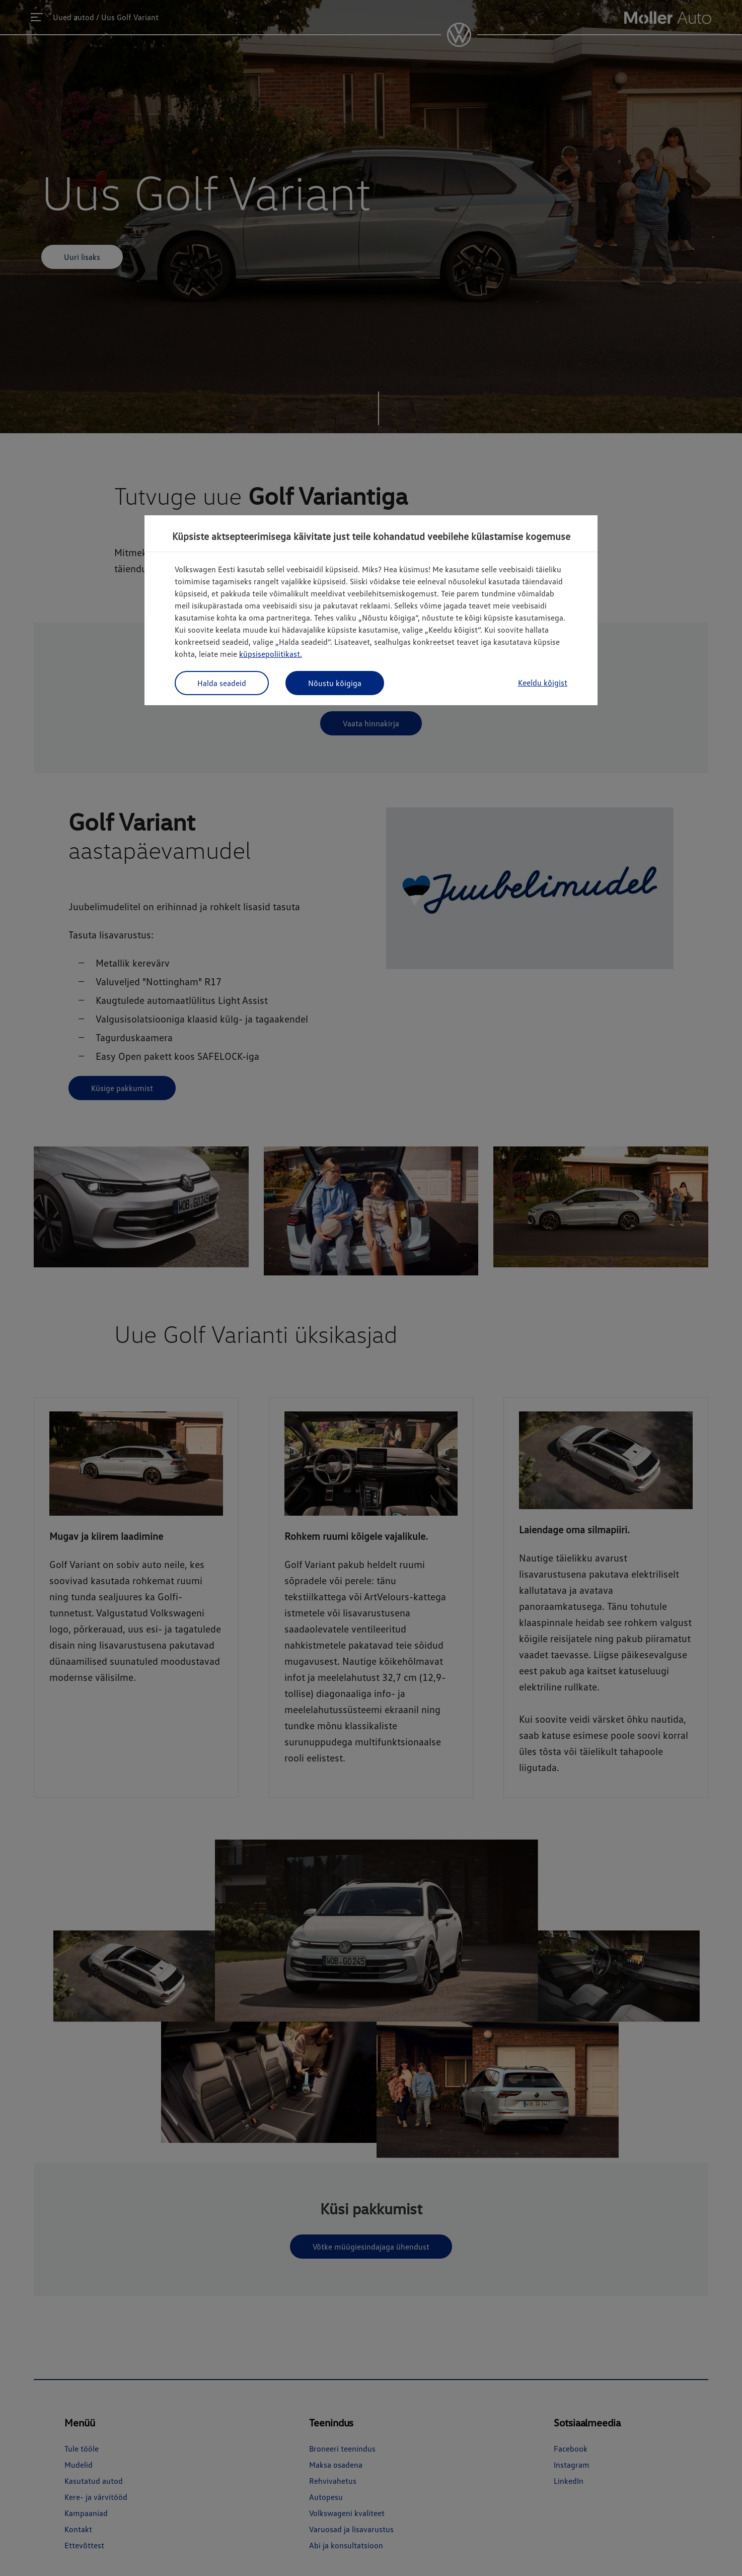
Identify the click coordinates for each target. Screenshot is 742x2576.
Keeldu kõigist (542, 682)
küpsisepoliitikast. (270, 654)
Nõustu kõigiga (334, 683)
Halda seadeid (221, 683)
